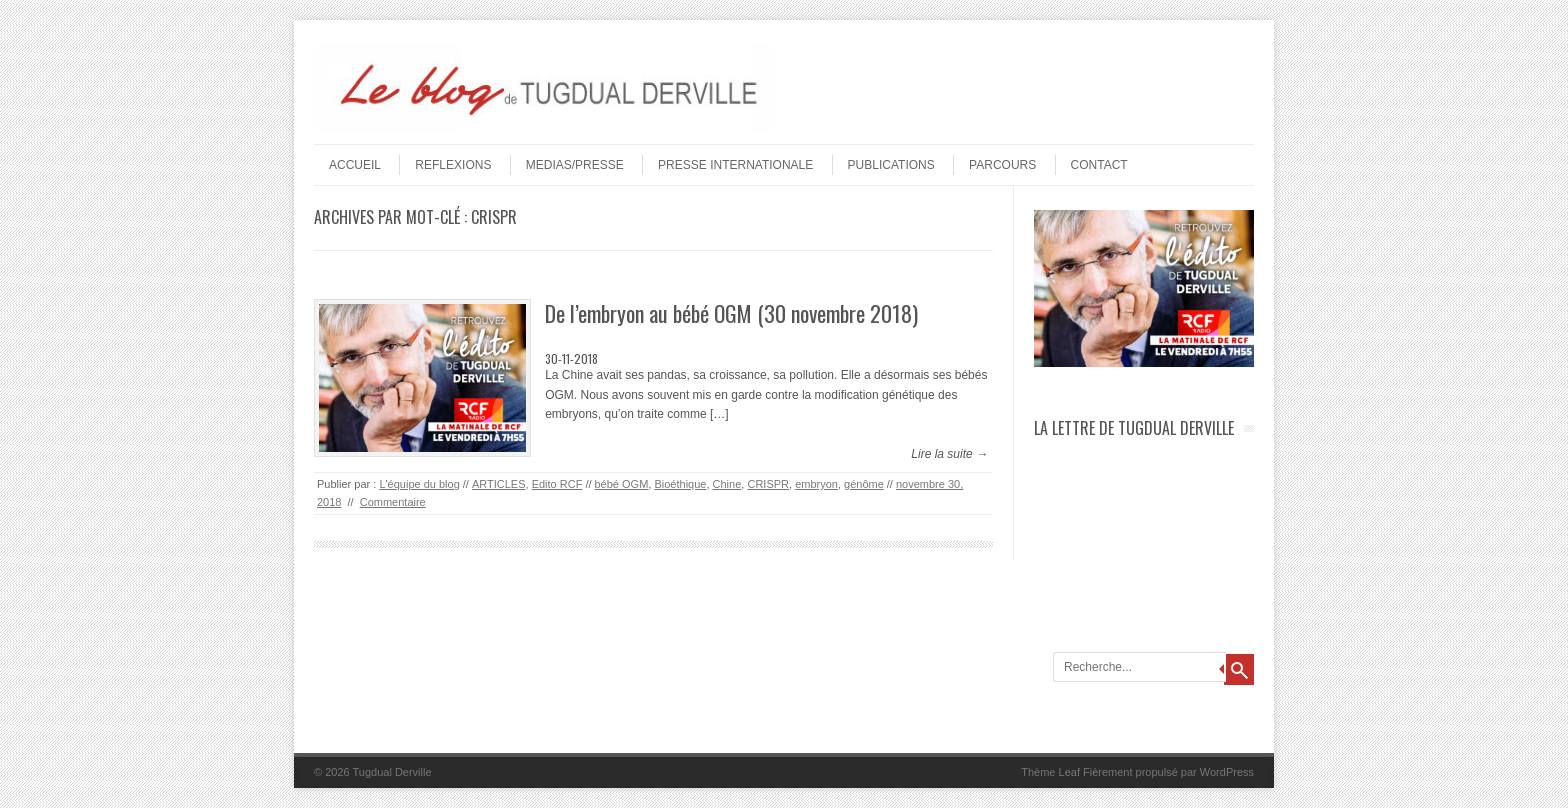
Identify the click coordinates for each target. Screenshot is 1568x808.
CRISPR (768, 484)
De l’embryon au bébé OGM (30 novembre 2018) (731, 313)
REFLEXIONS (453, 165)
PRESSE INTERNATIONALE (735, 165)
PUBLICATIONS (891, 165)
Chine (727, 484)
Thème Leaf (1050, 772)
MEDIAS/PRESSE (575, 165)
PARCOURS (1002, 165)
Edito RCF (557, 484)
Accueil (355, 165)
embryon (816, 484)
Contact (1099, 165)
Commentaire (393, 502)
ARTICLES (499, 484)
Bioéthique (680, 484)
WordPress (1227, 772)
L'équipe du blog (419, 484)
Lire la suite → (949, 454)
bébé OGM (622, 484)
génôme (864, 484)
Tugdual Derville (392, 772)
